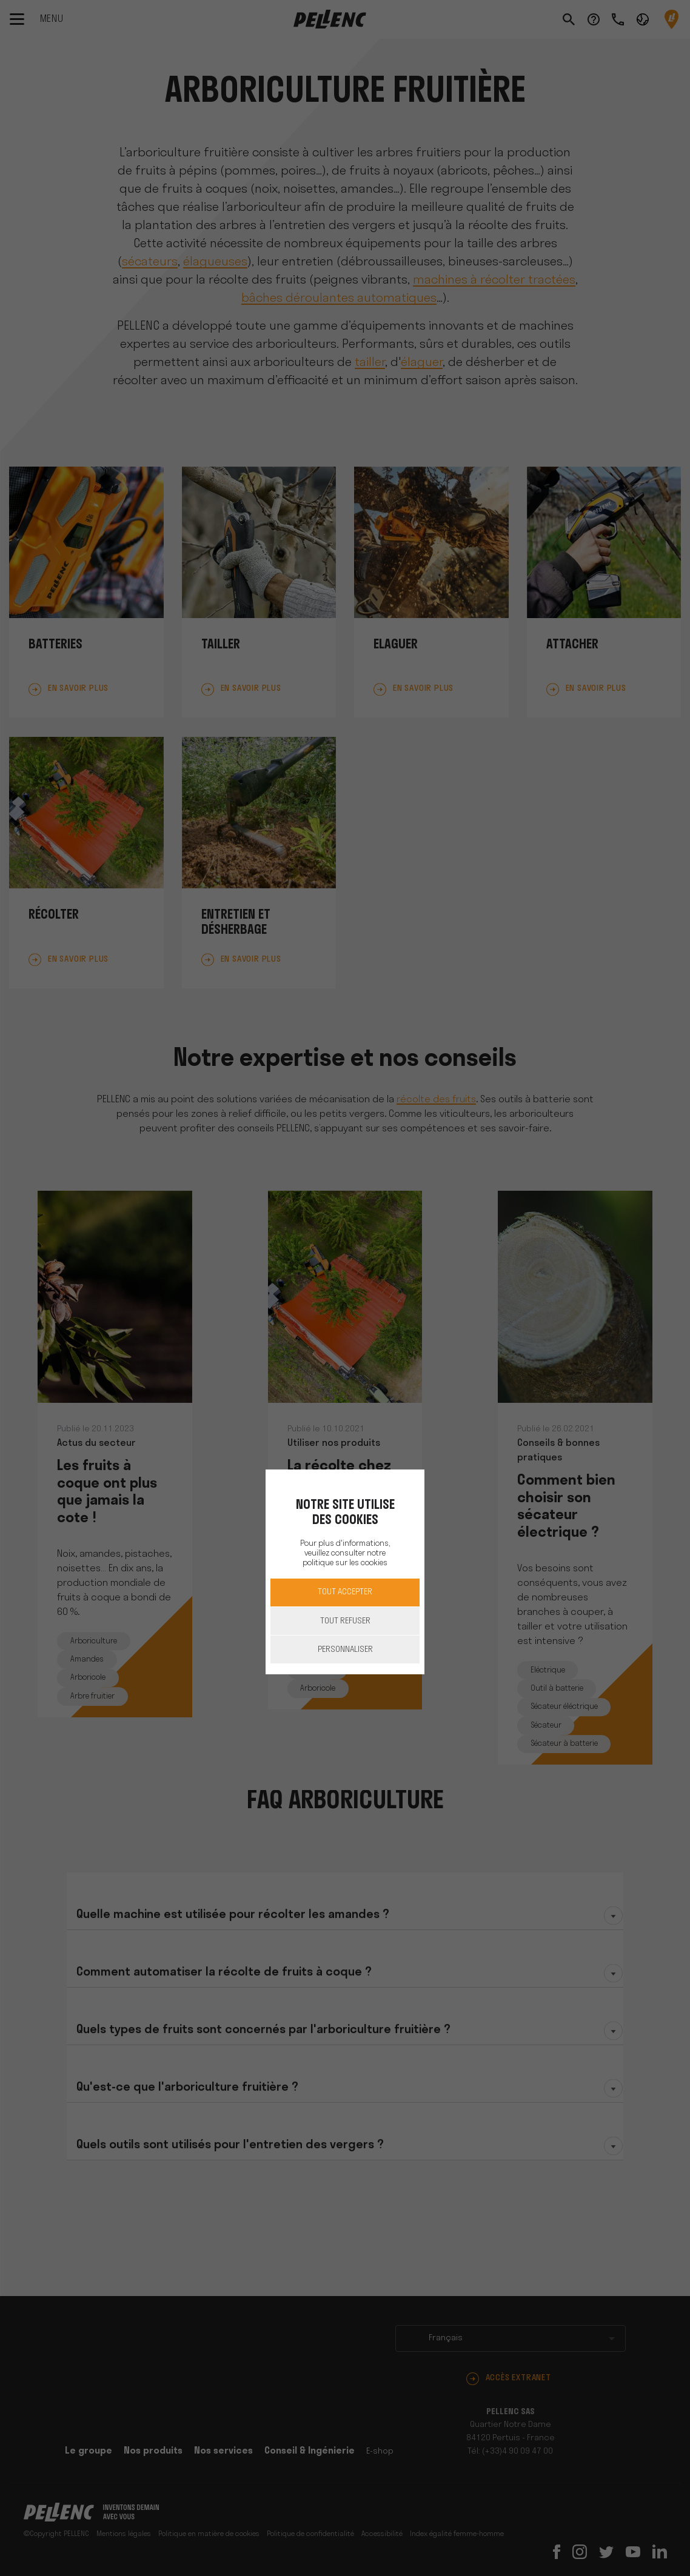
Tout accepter (345, 1592)
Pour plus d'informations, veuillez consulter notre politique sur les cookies (345, 1553)
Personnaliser (345, 1649)
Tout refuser (345, 1621)
